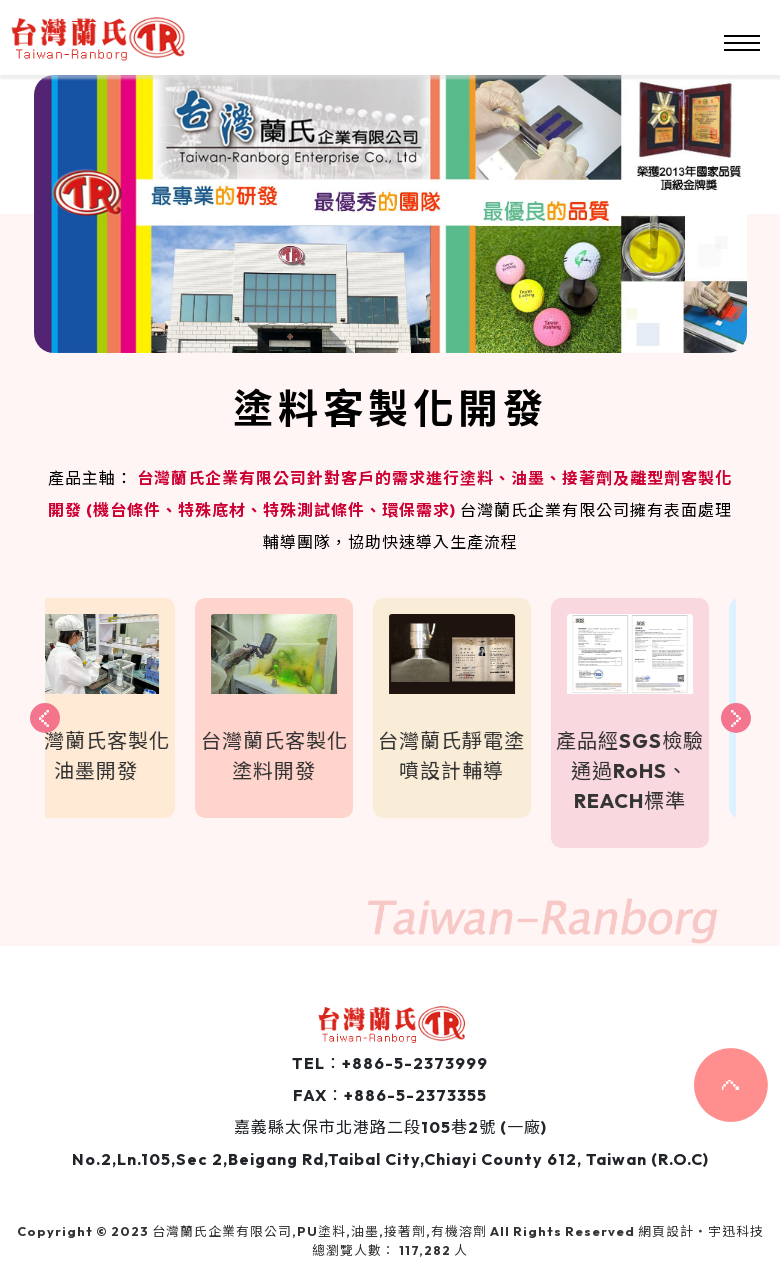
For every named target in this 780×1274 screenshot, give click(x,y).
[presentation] (45, 718)
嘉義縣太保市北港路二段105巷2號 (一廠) (390, 1127)
